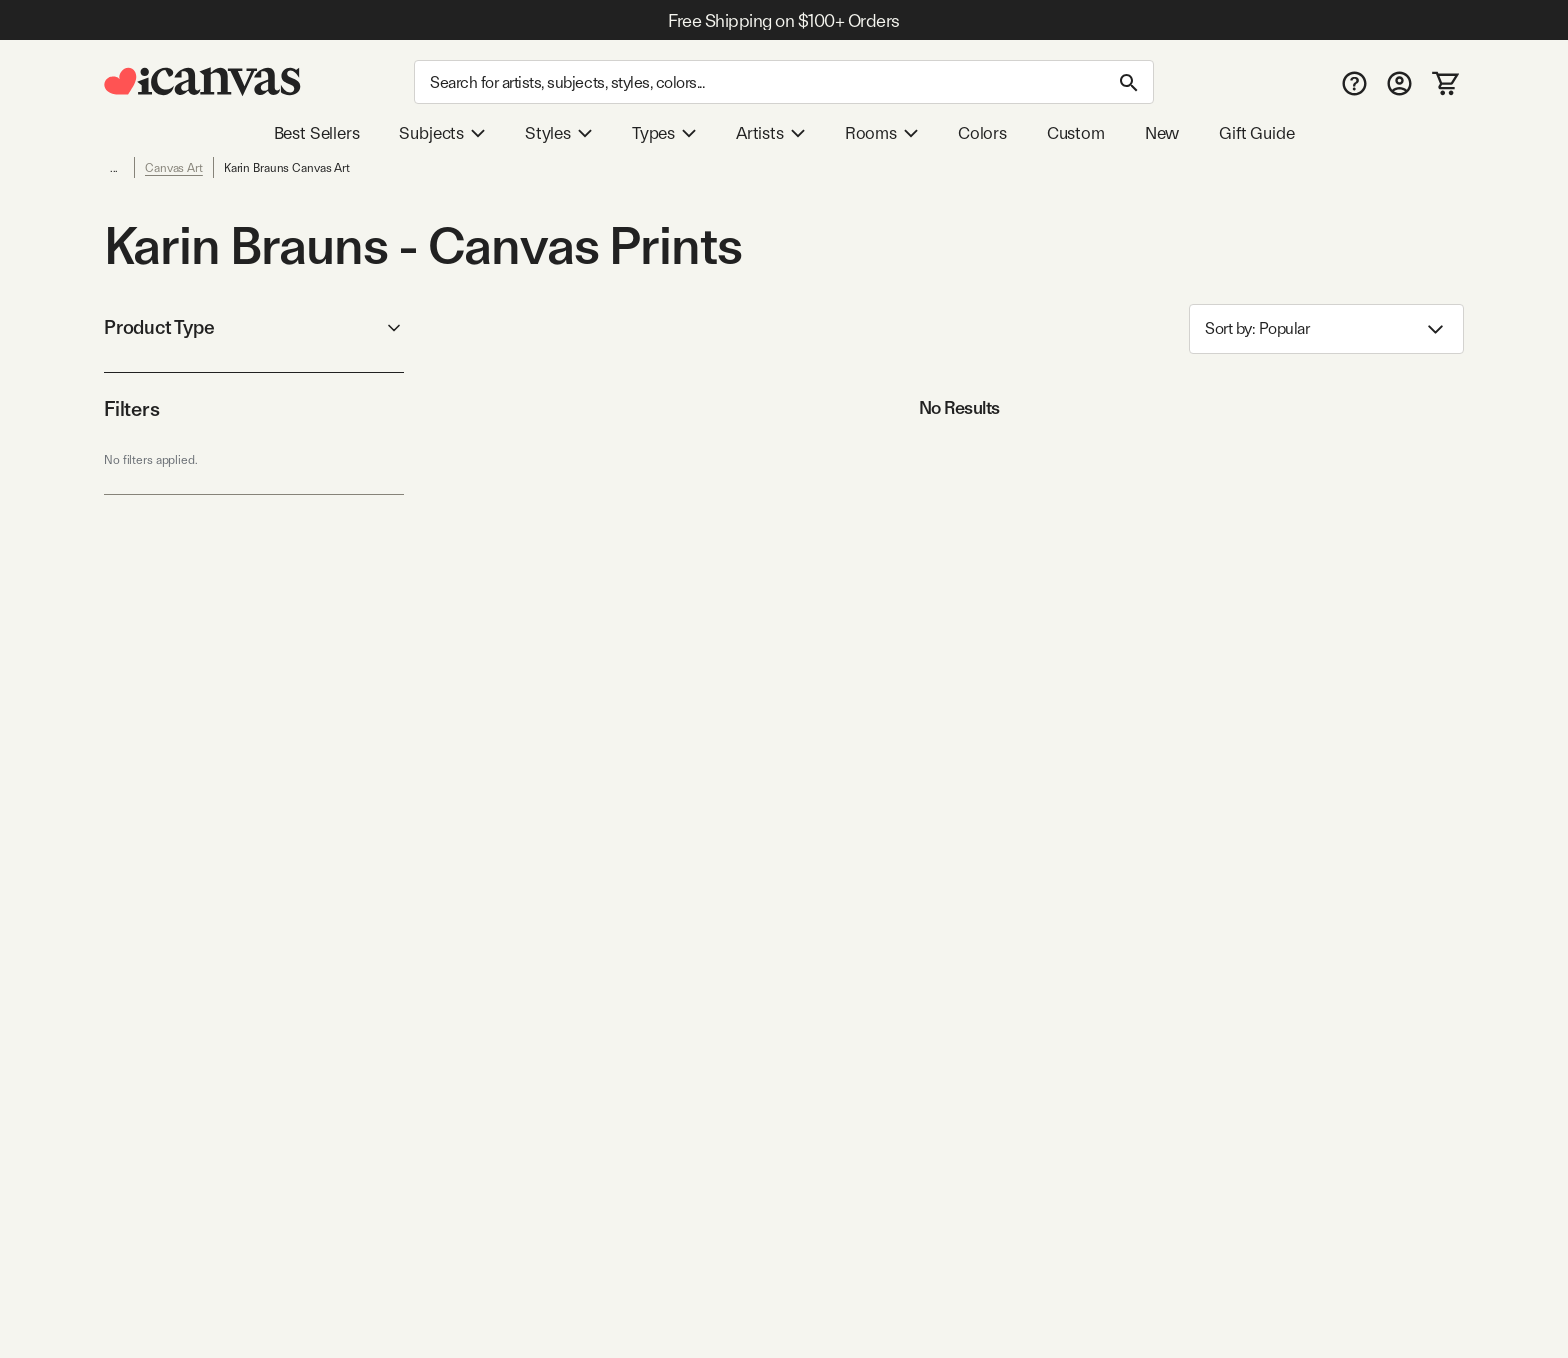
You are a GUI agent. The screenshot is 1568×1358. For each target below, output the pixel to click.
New (1162, 133)
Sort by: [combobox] (1326, 329)
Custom (1076, 133)
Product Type (254, 327)
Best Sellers (317, 133)
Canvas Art (174, 168)
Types (664, 133)
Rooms (881, 133)
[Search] (784, 82)
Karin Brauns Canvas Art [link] (287, 168)
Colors (982, 133)
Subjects (442, 133)
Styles (558, 133)
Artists (770, 133)
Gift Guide (1256, 133)
